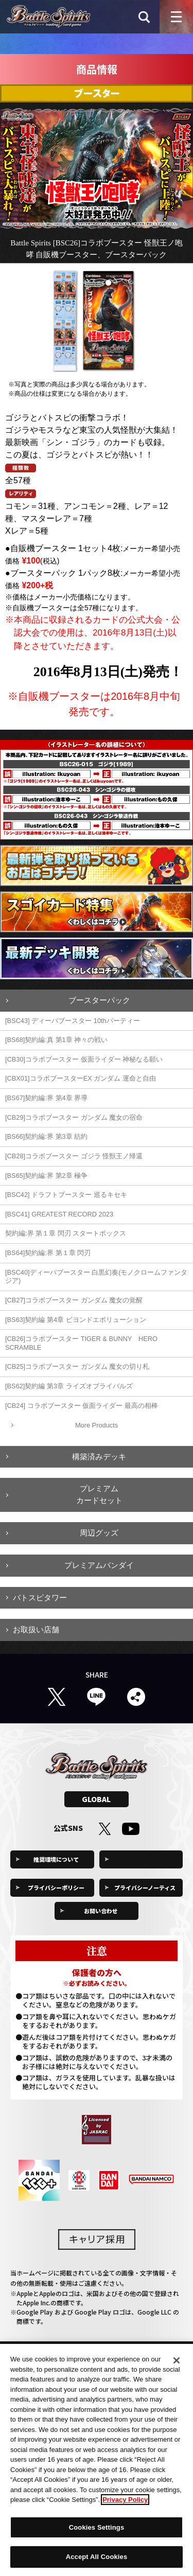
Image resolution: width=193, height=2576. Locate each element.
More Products (96, 1425)
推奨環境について (56, 1859)
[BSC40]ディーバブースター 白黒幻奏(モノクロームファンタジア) (96, 1276)
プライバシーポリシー (56, 1887)
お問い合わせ (101, 1911)
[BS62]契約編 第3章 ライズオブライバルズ (69, 1386)
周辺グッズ (99, 1532)
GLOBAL (96, 1799)
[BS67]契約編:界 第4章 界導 (46, 1098)
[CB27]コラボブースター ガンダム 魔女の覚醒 (74, 1300)
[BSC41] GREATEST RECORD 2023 (59, 1214)
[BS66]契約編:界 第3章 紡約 (46, 1136)
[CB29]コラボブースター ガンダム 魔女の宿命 (74, 1117)
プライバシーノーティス (145, 1887)
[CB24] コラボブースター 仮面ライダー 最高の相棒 (81, 1405)
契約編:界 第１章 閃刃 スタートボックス (65, 1233)
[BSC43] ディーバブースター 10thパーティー (72, 1021)
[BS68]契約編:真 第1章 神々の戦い (56, 1040)
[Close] (176, 2364)
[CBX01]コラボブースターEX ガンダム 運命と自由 (80, 1078)
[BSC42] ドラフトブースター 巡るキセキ (66, 1194)
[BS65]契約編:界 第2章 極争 (46, 1175)
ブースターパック (99, 1000)
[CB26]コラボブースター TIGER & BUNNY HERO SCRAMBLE (81, 1343)
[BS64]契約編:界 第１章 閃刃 (48, 1253)
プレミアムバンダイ (99, 1565)
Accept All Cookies (97, 2561)
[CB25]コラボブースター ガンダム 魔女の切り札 (77, 1366)
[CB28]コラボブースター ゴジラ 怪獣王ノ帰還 (74, 1156)
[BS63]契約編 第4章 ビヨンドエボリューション (75, 1320)
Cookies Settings (145, 1859)
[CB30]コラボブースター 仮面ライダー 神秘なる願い (84, 1059)
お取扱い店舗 (36, 1629)
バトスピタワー (40, 1597)
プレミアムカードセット (99, 1494)
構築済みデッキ (99, 1456)
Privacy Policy (125, 2504)
